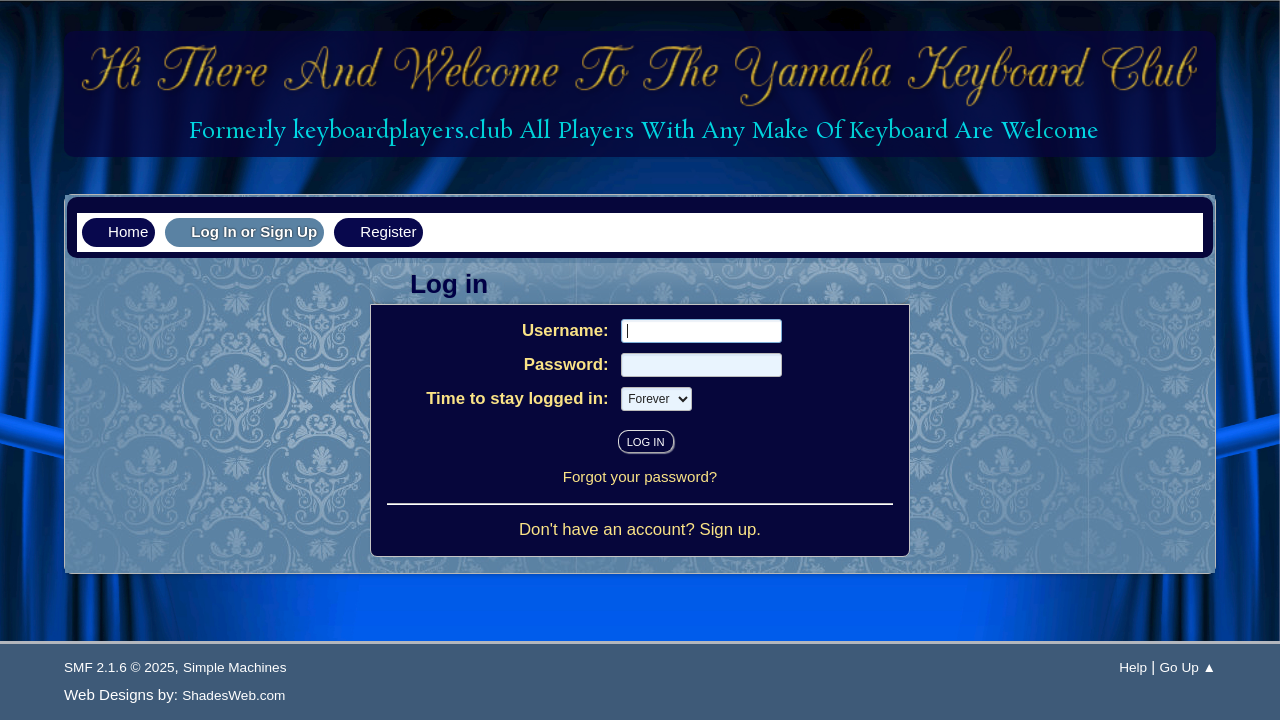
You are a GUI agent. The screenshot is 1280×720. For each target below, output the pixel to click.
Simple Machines (235, 667)
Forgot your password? (640, 476)
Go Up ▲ (1187, 667)
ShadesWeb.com (233, 695)
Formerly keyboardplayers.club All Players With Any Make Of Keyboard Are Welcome (640, 131)
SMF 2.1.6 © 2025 (119, 667)
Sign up (727, 529)
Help (1133, 667)
